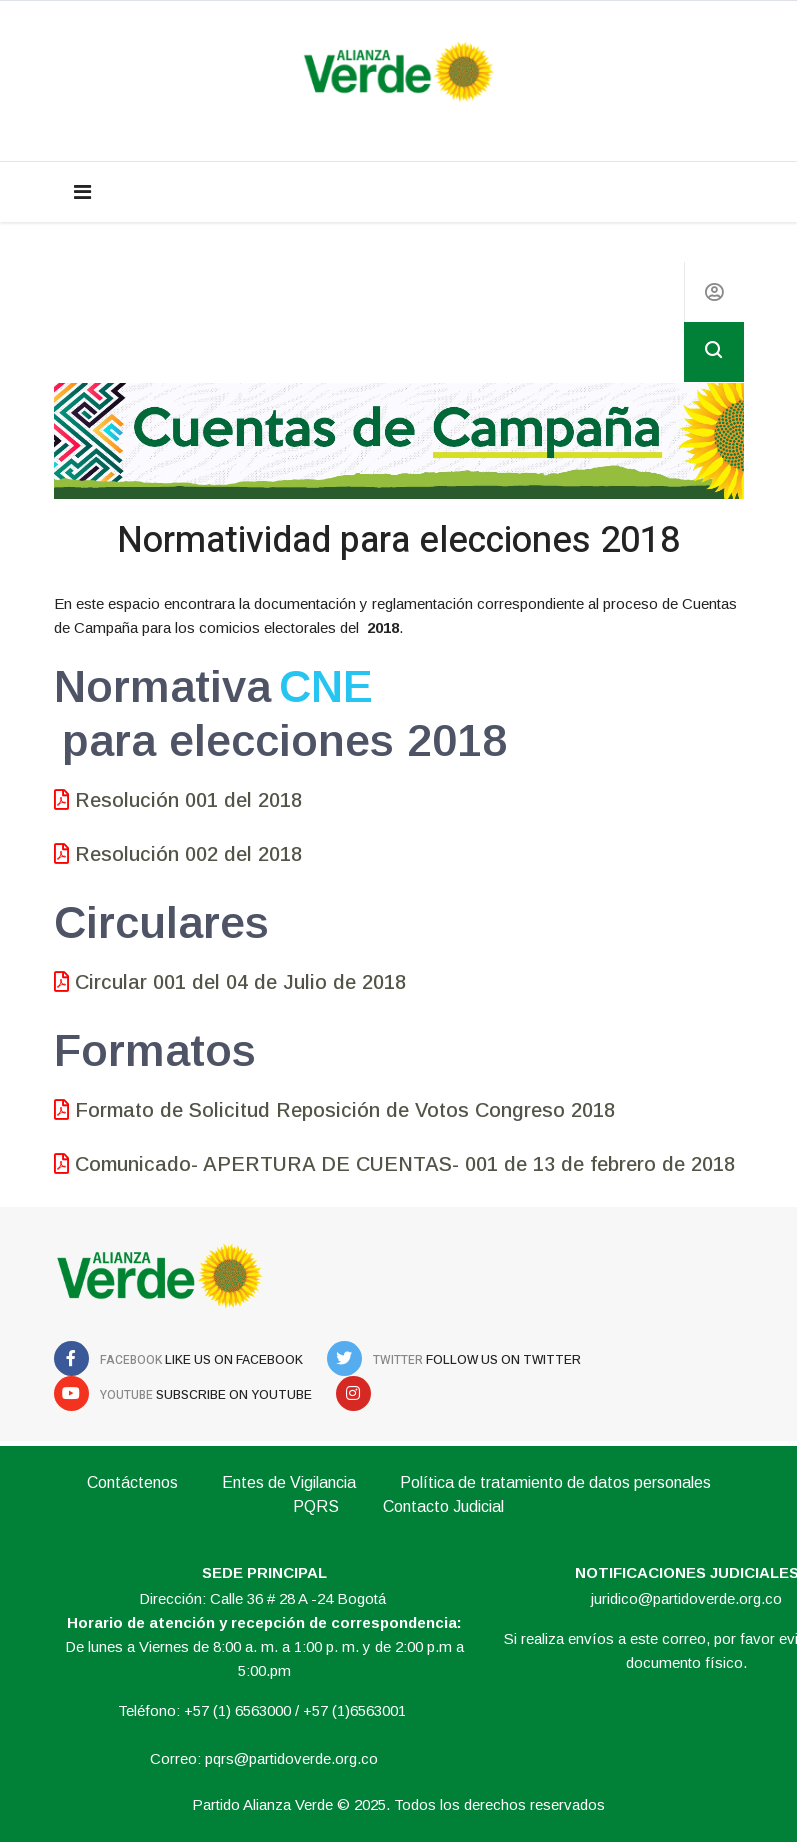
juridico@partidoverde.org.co (686, 1598)
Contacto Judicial (443, 1506)
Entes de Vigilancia (289, 1482)
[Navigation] (82, 192)
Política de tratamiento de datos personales (555, 1482)
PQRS (316, 1506)
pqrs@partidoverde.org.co (291, 1758)
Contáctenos (132, 1482)
